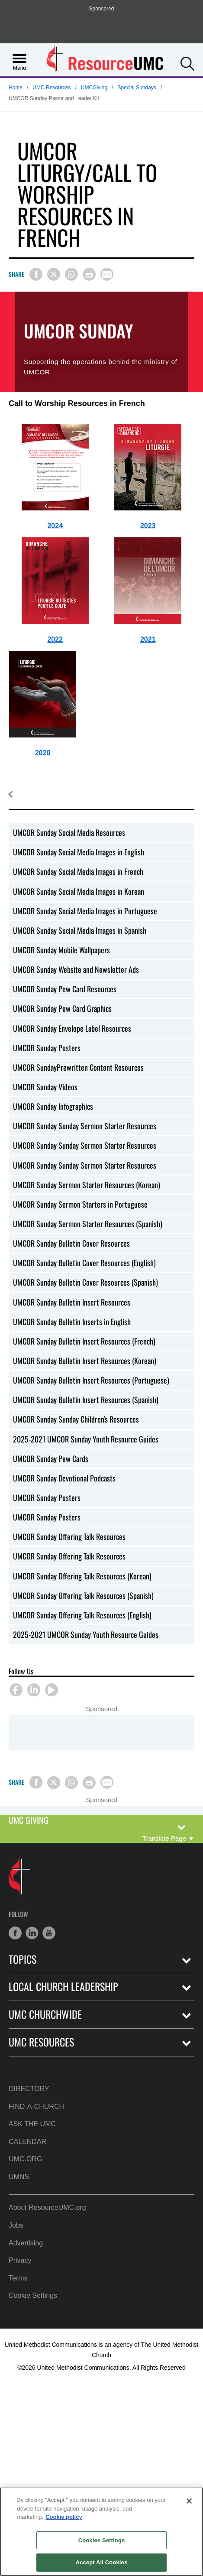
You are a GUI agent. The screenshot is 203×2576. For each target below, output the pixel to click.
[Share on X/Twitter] (53, 274)
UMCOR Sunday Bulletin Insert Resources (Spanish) (85, 1399)
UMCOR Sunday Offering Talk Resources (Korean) (82, 1576)
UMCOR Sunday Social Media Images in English (78, 852)
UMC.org (25, 2159)
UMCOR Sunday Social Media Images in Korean (78, 891)
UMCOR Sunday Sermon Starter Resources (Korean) (86, 1184)
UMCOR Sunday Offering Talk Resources (69, 1536)
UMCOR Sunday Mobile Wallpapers (61, 949)
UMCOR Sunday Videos (45, 1086)
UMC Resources (51, 87)
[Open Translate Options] (168, 1838)
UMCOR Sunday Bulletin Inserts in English (72, 1321)
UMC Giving (28, 1820)
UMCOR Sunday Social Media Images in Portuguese (85, 910)
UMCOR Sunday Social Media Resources (69, 832)
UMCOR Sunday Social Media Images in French (78, 871)
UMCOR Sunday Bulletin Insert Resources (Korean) (84, 1360)
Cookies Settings (101, 2540)
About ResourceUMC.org (47, 2207)
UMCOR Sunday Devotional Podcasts (64, 1478)
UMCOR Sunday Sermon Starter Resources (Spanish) (87, 1223)
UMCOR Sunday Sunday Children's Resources (76, 1419)
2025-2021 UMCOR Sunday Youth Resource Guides (85, 1439)
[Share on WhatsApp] (71, 274)
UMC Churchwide (45, 2014)
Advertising (26, 2243)
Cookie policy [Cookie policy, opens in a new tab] (63, 2517)
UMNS (19, 2176)
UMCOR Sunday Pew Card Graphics (62, 1008)
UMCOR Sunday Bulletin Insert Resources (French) (84, 1341)
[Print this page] (89, 274)
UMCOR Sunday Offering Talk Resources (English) (82, 1615)
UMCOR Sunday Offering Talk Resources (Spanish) (83, 1595)
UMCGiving (94, 87)
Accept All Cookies (102, 2562)
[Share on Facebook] (35, 274)
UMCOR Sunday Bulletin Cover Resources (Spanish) (85, 1282)
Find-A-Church (36, 2106)
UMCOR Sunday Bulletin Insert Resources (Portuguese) (91, 1380)
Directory (29, 2088)
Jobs (16, 2225)
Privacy (20, 2260)
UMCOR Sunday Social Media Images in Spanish (79, 930)
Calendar (27, 2141)
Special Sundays (136, 87)
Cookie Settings (33, 2295)
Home (16, 87)
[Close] (189, 2501)
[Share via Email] (106, 274)
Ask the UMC (32, 2124)
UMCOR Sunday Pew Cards (50, 1458)
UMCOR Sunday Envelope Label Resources (72, 1028)
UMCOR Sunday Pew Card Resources (64, 988)
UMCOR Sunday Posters (47, 1047)
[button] (187, 63)
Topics (22, 1959)
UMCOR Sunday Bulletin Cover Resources (71, 1243)
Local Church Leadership (63, 1986)
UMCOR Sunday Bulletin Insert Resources (71, 1302)
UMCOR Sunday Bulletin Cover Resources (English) (84, 1262)
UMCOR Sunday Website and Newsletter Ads (76, 969)
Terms (18, 2278)
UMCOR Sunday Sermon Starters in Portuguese (80, 1204)
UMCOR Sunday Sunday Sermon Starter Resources (84, 1125)
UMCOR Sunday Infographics (53, 1106)
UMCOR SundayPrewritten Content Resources (78, 1067)
